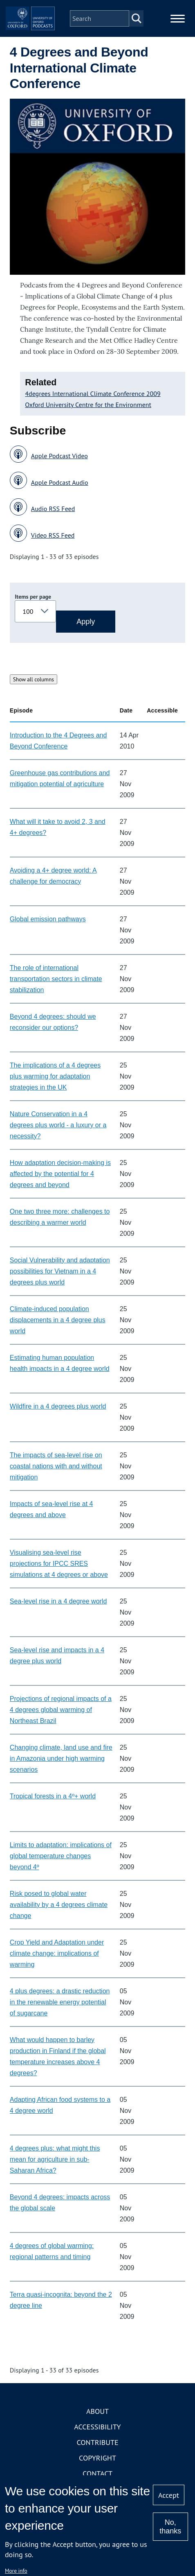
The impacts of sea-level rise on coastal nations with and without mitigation (56, 1466)
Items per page (33, 596)
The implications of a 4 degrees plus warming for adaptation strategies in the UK (55, 1076)
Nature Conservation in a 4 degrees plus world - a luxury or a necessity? (58, 1125)
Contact (97, 2473)
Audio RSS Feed (53, 508)
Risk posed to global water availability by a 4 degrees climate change (59, 1904)
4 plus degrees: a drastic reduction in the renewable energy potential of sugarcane (60, 2002)
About (97, 2411)
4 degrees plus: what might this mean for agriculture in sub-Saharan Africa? (55, 2159)
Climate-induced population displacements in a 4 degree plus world (57, 1319)
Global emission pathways (48, 919)
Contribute (97, 2442)
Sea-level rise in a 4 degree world (58, 1601)
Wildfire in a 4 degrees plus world (58, 1406)
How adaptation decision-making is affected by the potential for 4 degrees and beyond (60, 1173)
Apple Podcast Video (59, 456)
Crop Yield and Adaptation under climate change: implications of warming (57, 1953)
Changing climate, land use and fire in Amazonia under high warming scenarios (61, 1758)
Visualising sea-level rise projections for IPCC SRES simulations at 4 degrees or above (59, 1563)
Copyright (97, 2458)
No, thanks (170, 2526)
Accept (168, 2495)
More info (16, 2570)
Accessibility (97, 2426)
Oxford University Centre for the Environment (88, 404)
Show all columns (33, 679)
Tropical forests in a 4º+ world (53, 1796)
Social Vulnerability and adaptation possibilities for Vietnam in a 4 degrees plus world (60, 1271)
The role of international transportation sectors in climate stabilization (56, 978)
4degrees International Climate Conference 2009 (92, 393)
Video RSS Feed (53, 535)
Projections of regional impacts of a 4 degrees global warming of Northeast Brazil (61, 1709)
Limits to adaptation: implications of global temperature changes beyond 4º (61, 1855)
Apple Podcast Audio (59, 482)
